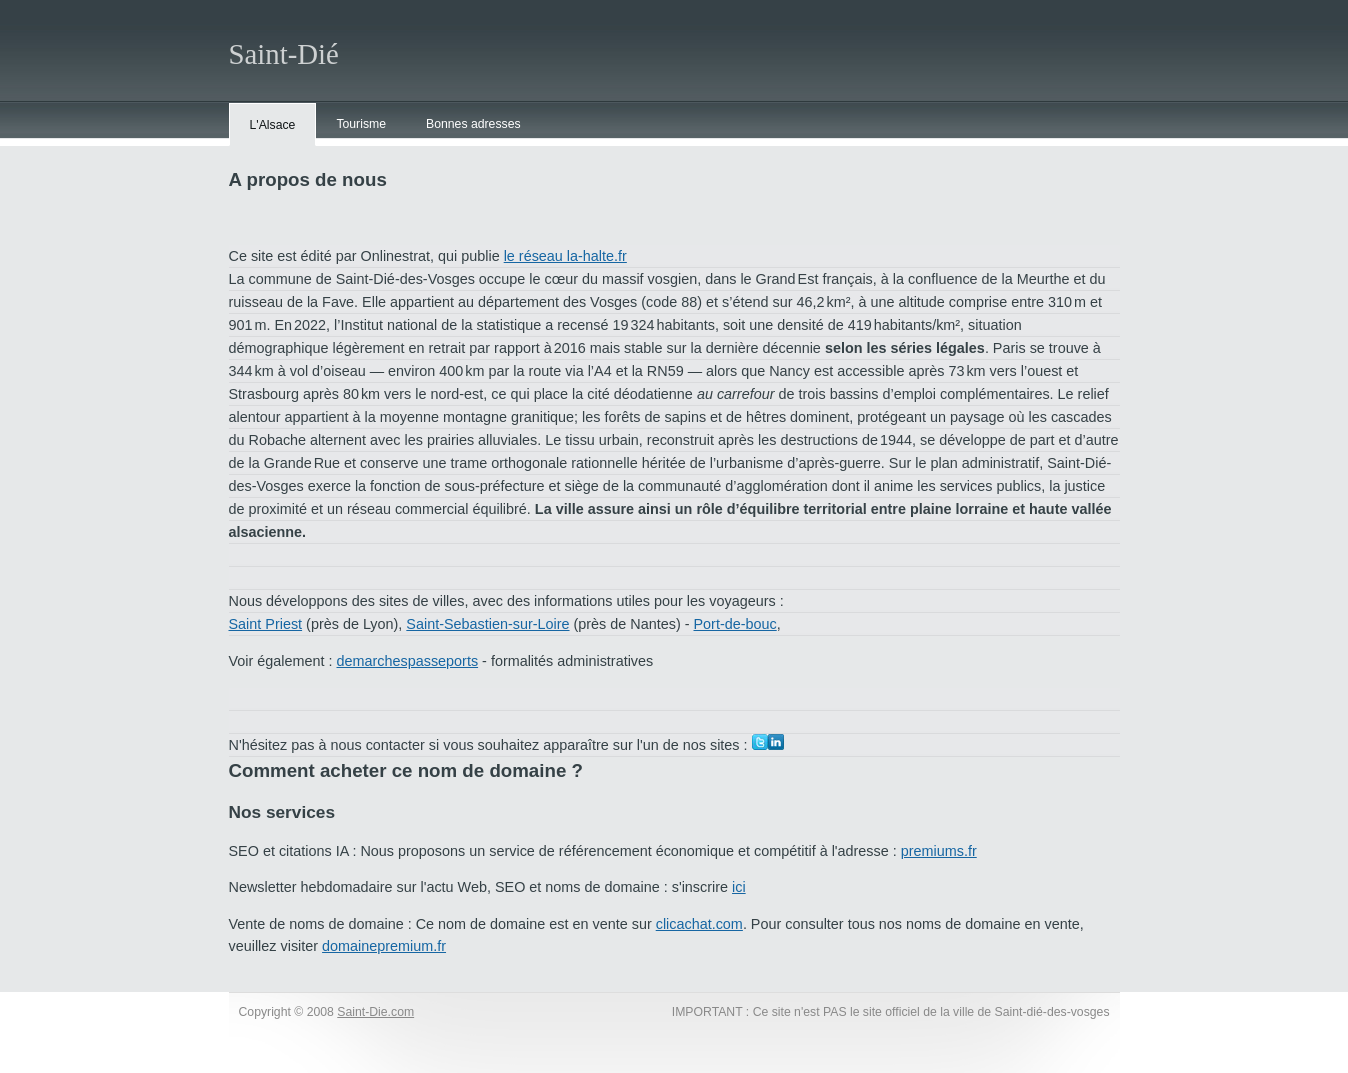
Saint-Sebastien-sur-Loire (487, 624)
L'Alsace (273, 125)
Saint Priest (266, 624)
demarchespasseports (408, 661)
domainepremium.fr (384, 946)
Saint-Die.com (375, 1012)
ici (739, 887)
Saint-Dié (284, 54)
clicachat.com (699, 924)
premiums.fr (939, 851)
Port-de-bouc (735, 624)
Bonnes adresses (473, 124)
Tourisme (361, 124)
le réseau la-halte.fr (565, 256)
